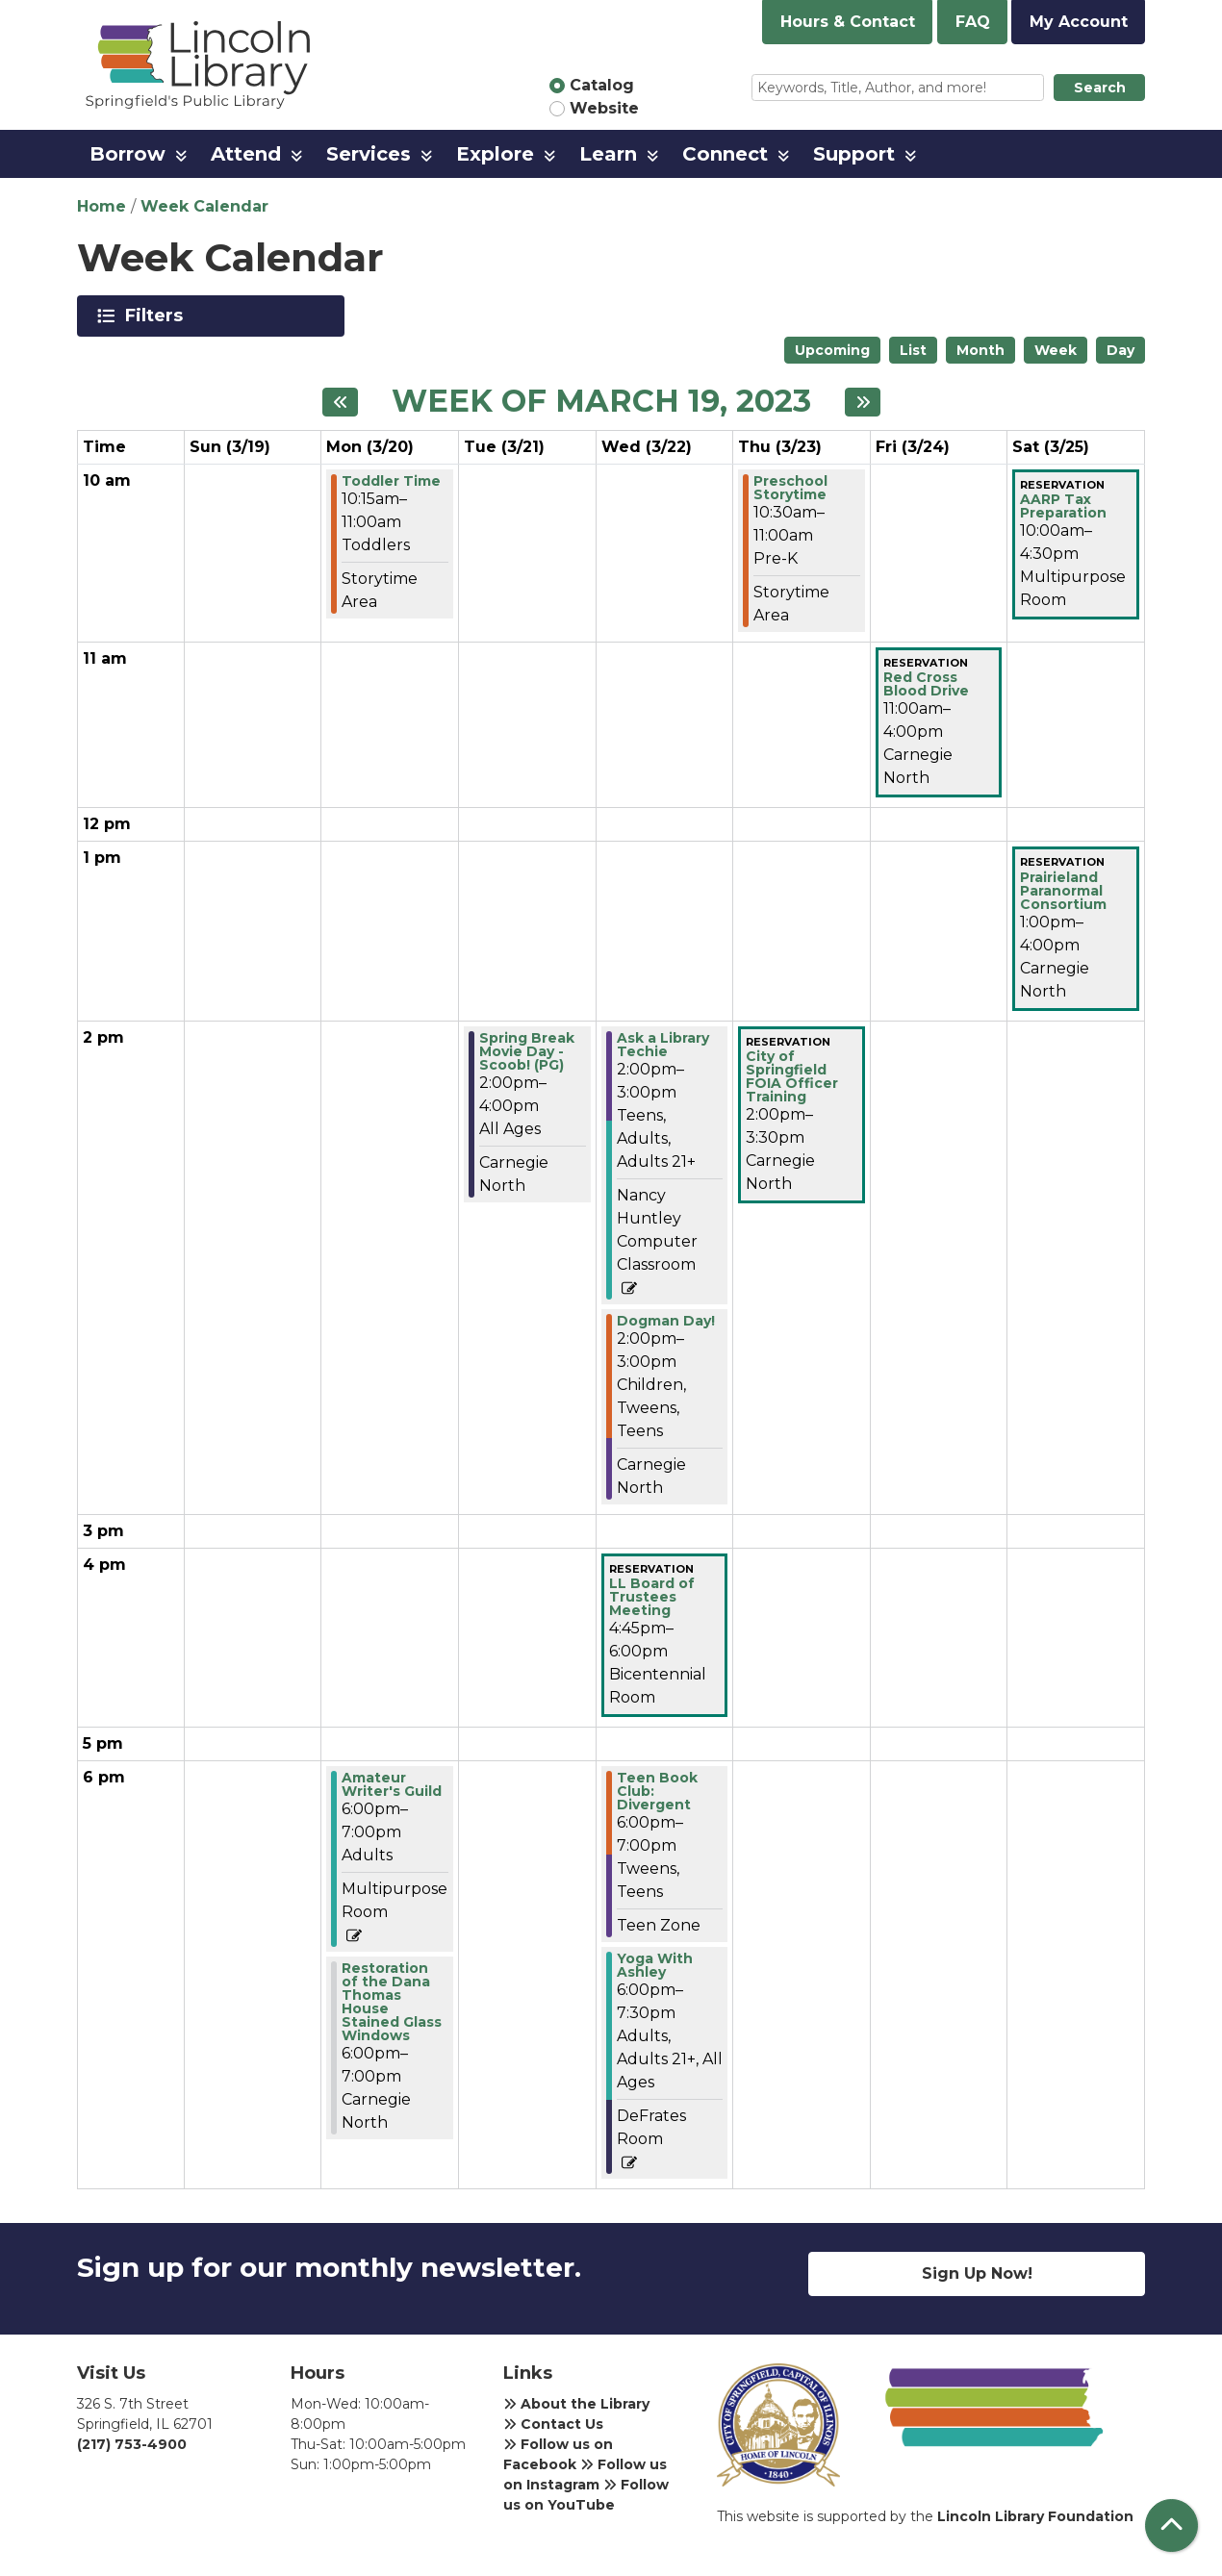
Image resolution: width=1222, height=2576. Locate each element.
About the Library (576, 2403)
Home (101, 206)
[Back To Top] (1171, 2525)
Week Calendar (204, 206)
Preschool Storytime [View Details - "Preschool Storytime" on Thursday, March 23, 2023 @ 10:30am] (790, 487)
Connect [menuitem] (725, 153)
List (913, 350)
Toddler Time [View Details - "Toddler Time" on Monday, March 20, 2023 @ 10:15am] (391, 481)
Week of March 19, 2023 (601, 401)
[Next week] (862, 402)
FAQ (972, 22)
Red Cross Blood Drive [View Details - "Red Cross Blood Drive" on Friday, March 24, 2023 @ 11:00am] (926, 683)
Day (1120, 350)
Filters (157, 315)
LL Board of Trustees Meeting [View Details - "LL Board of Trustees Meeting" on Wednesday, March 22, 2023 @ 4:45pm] (652, 1597)
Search (1100, 87)
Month (980, 350)
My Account (1079, 22)
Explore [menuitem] (495, 153)
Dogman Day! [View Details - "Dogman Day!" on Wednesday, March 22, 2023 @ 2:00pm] (666, 1320)
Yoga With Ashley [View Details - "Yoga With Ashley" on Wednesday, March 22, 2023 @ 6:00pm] (655, 1965)
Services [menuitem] (368, 153)
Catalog (602, 85)
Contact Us (553, 2424)
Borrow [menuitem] (127, 153)
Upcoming (832, 350)
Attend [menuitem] (246, 153)
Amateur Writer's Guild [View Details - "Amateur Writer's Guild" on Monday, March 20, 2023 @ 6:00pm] (392, 1784)
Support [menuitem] (854, 153)
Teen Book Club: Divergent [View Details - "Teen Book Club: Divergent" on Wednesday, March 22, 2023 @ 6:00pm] (657, 1791)
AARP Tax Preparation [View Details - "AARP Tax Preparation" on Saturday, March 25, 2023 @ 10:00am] (1063, 505)
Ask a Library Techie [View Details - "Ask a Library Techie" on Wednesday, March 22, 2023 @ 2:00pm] (663, 1044)
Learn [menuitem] (608, 153)
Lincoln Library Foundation (1035, 2516)
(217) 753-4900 (132, 2444)
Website (604, 108)
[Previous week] (340, 402)
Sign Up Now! (977, 2273)
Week (1055, 350)
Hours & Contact (847, 22)
